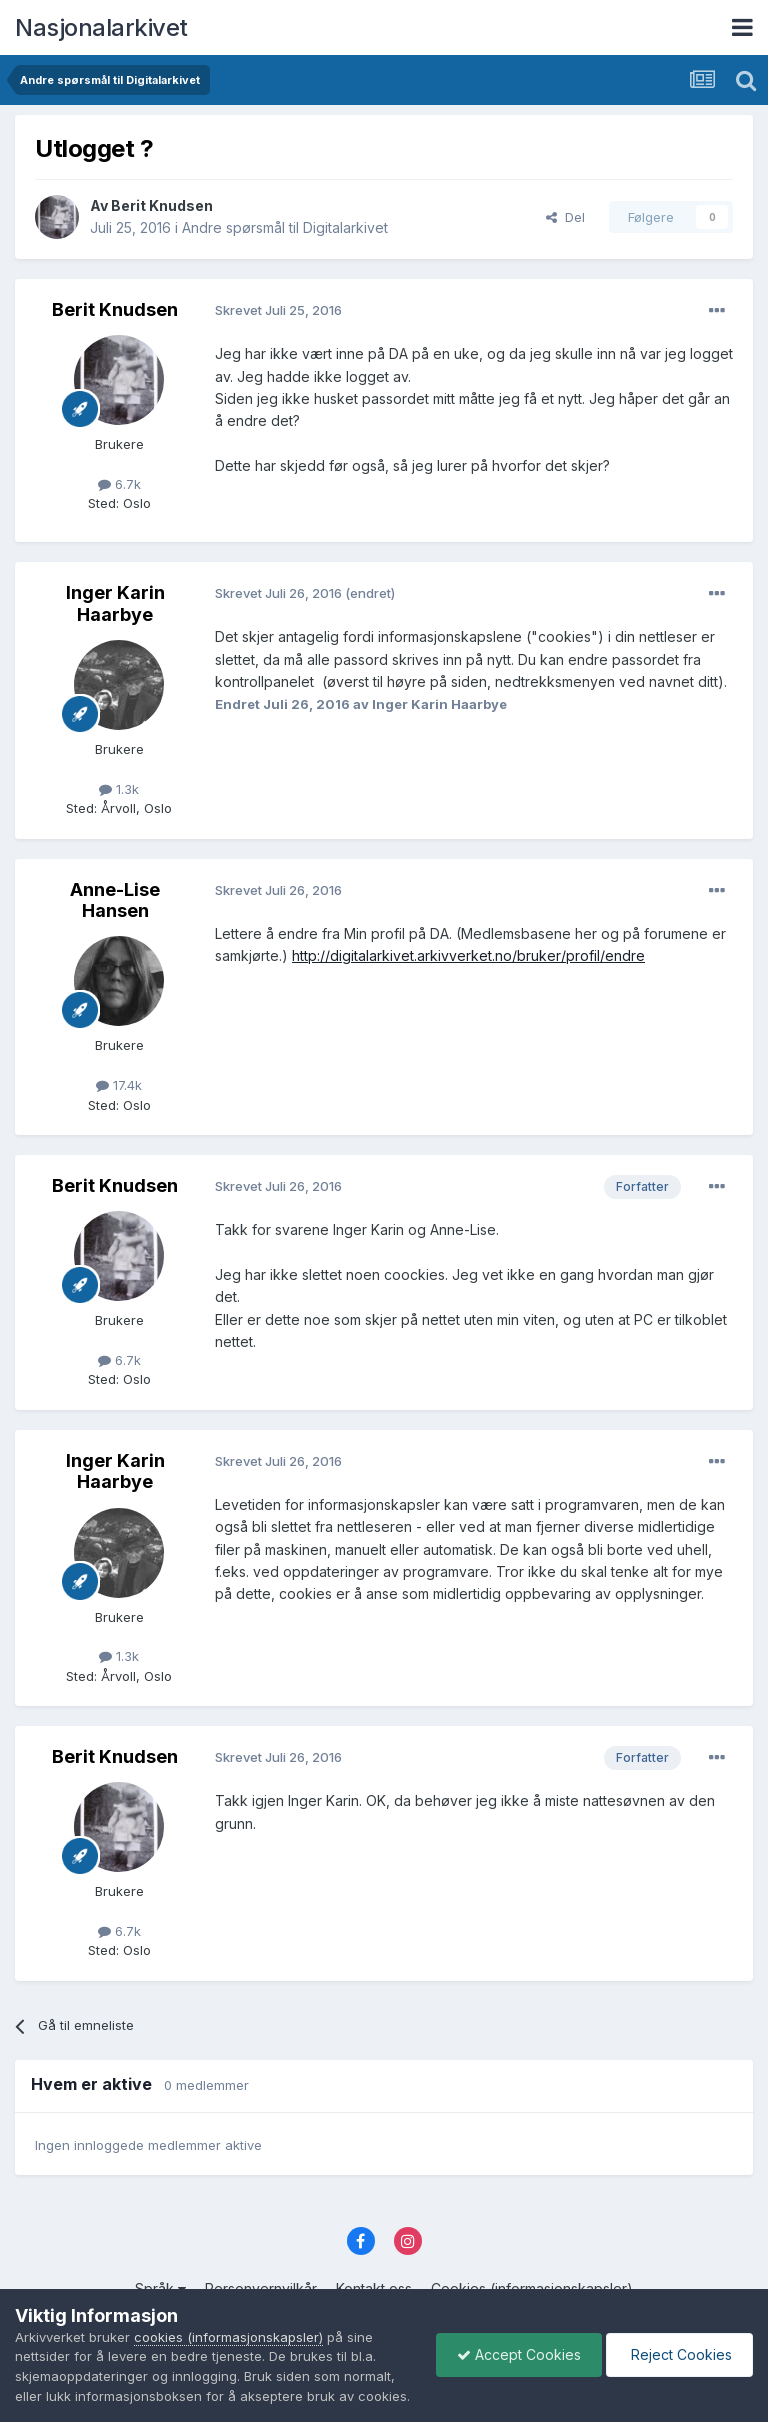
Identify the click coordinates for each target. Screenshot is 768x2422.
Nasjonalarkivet (101, 27)
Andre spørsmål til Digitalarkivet (285, 227)
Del (565, 217)
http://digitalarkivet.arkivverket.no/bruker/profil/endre (468, 955)
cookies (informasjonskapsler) (228, 2317)
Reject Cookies (679, 2344)
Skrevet (278, 310)
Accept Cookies (519, 2344)
